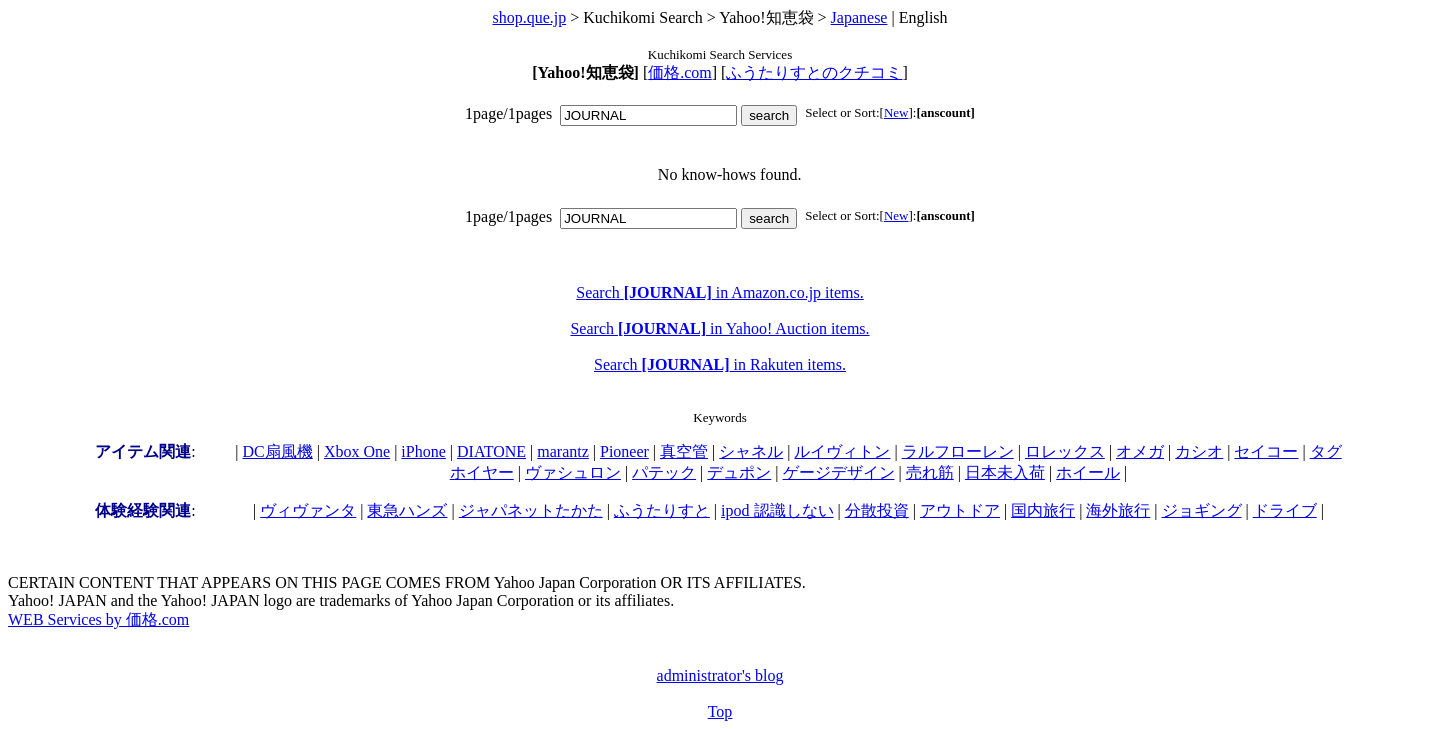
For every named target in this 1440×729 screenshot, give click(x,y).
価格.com (680, 72)
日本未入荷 (1005, 472)
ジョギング (1202, 510)
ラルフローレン (958, 451)
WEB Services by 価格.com (98, 619)
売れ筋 (930, 472)
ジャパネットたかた (531, 510)
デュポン (739, 472)
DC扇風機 (278, 451)
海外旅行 (1118, 510)
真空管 (684, 451)
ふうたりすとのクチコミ (814, 72)
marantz (563, 451)
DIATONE (491, 451)
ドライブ (1285, 510)
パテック (664, 472)
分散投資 (877, 510)
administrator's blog (720, 675)
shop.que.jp (529, 17)
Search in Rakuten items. (720, 364)
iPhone (423, 451)
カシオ (1199, 451)
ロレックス (1065, 451)
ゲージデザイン (839, 472)
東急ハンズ (407, 510)
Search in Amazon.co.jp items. (720, 292)
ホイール (1088, 472)
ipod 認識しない (777, 510)
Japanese (859, 17)
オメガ (1140, 451)
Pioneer (624, 451)
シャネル (751, 451)
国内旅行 (1043, 510)
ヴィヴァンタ (308, 510)
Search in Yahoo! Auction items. (719, 328)
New (896, 112)
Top (720, 711)
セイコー (1266, 451)
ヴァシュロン (573, 472)
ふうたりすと (662, 510)
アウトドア (960, 510)
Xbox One (357, 451)
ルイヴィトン (842, 451)
